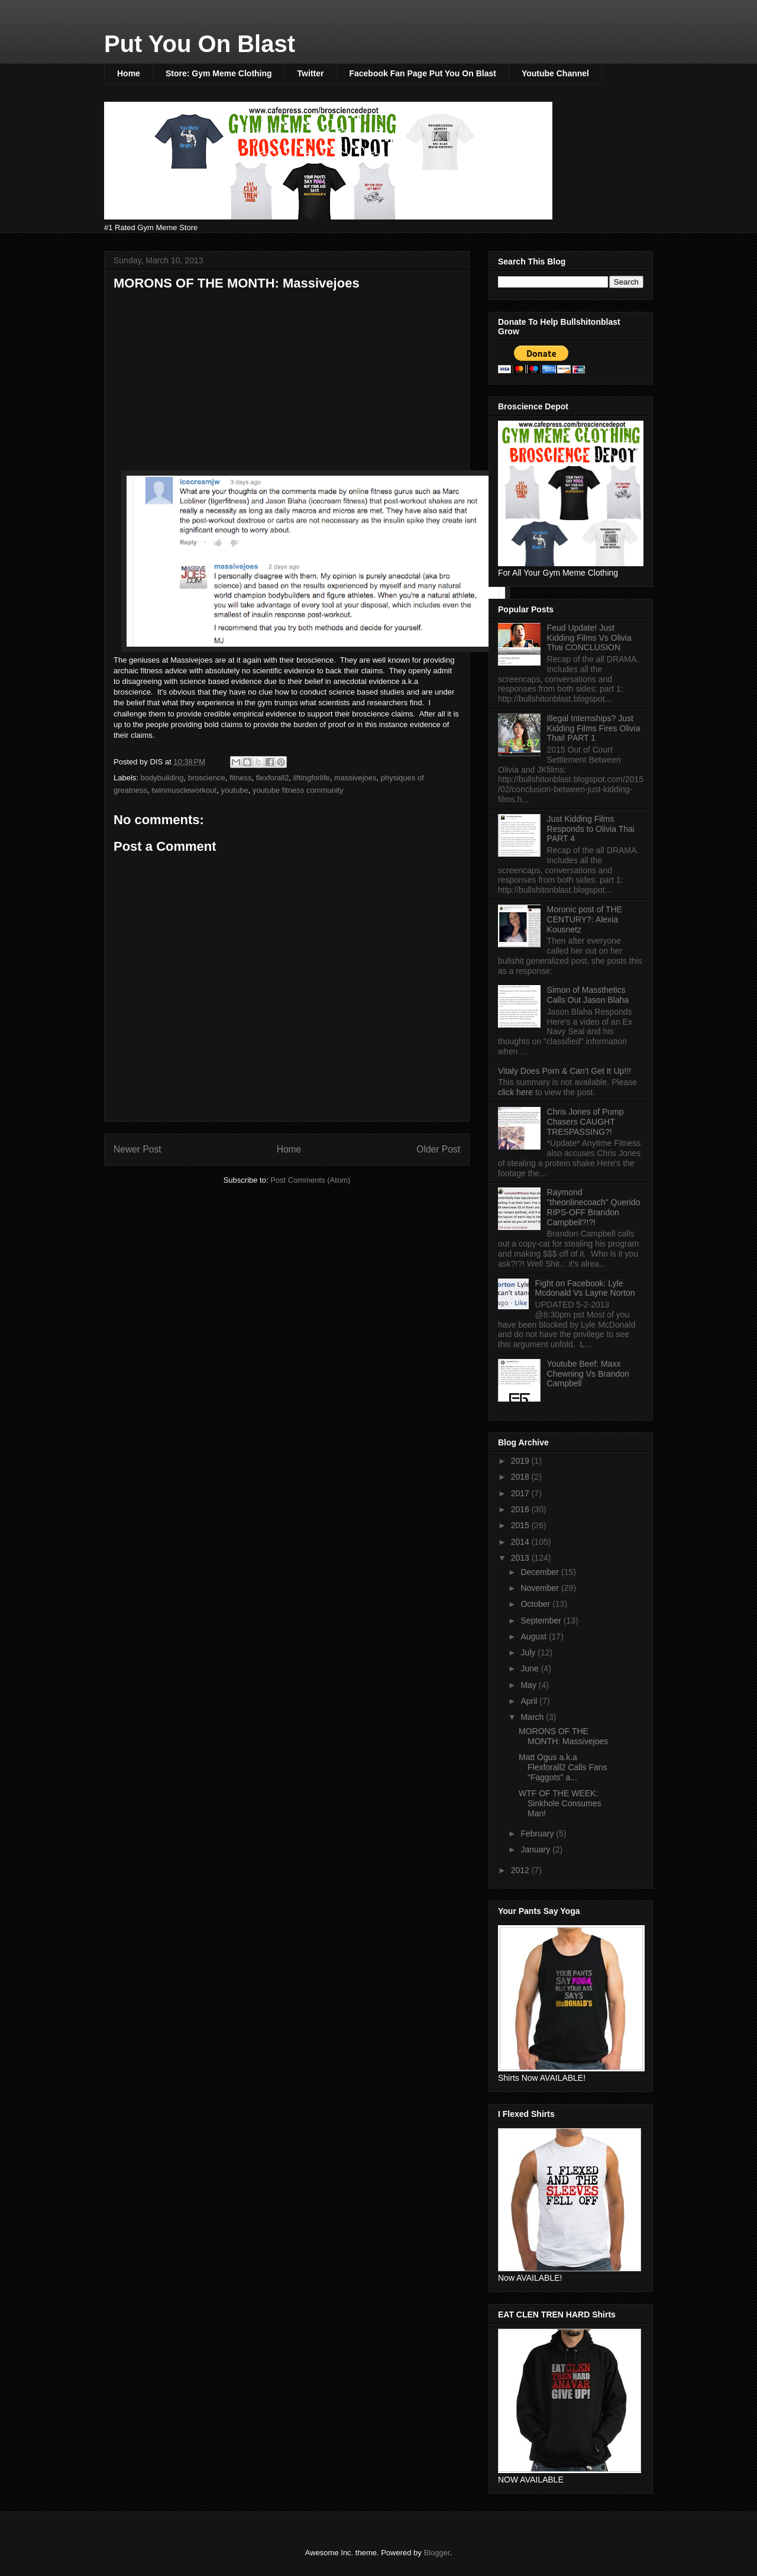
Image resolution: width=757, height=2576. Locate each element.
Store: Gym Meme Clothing (219, 73)
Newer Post (137, 1149)
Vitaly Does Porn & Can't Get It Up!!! (564, 1071)
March (533, 1717)
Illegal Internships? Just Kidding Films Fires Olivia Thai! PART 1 (593, 728)
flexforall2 (272, 777)
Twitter (310, 73)
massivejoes (355, 777)
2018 (521, 1476)
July (529, 1652)
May (529, 1685)
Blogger (436, 2552)
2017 (521, 1493)
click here (516, 1092)
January (536, 1849)
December (540, 1572)
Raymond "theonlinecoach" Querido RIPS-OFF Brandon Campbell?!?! (593, 1206)
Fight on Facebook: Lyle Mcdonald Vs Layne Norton (585, 1288)
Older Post (438, 1149)
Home (128, 73)
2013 (521, 1558)
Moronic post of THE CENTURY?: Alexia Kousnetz (584, 919)
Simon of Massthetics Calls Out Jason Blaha (588, 995)
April (529, 1701)
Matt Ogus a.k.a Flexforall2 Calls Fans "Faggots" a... (563, 1767)
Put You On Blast (199, 44)
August (534, 1636)
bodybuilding (162, 777)
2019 (521, 1460)
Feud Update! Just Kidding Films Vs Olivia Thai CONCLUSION (589, 638)
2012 (521, 1870)
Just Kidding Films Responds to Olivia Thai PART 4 (591, 829)
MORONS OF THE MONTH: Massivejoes (563, 1736)
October (536, 1604)
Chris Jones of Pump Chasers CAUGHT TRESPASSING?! (585, 1122)
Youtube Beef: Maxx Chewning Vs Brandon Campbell (588, 1374)
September (541, 1620)
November (540, 1588)
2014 (521, 1542)
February (538, 1833)
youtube (234, 790)
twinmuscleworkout (183, 790)
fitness (240, 777)
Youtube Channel (555, 73)
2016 (521, 1509)
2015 (521, 1525)
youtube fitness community (298, 790)
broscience (206, 777)
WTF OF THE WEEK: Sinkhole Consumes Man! (560, 1803)
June (530, 1668)
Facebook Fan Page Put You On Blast (422, 73)
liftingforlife (311, 777)
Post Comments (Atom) (310, 1180)
